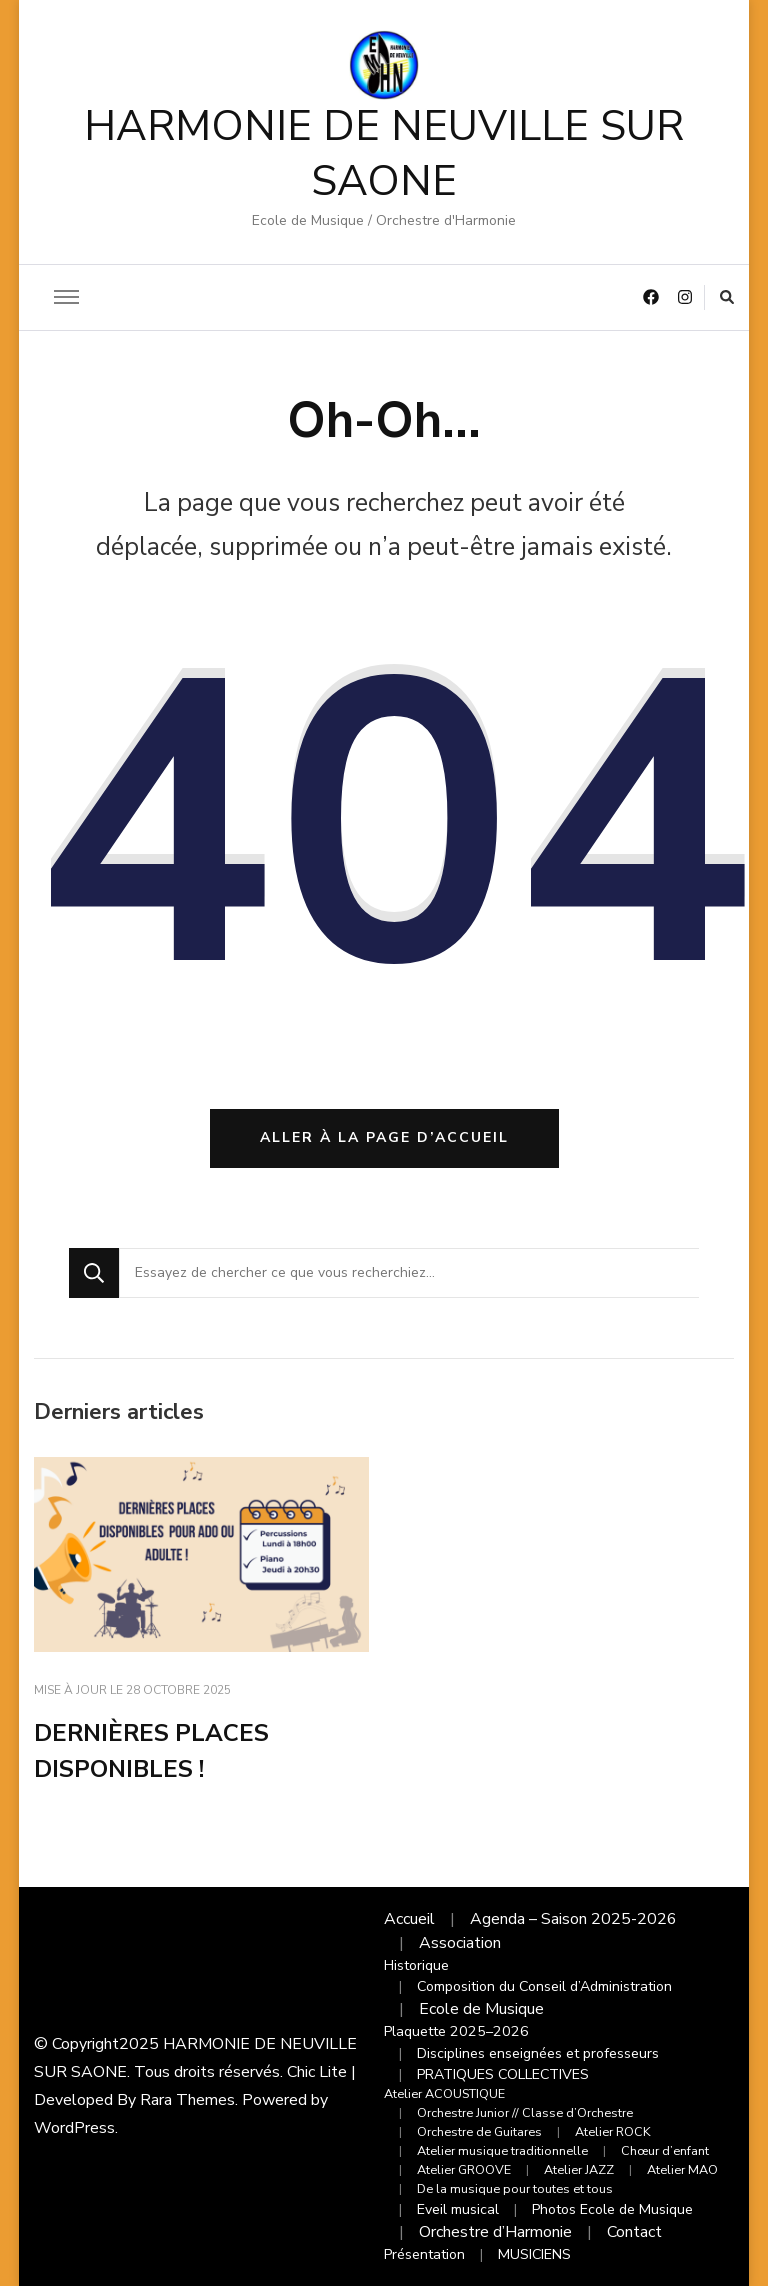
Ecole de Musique (481, 2009)
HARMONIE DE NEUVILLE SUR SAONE (384, 154)
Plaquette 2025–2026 (456, 2031)
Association (460, 1943)
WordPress (74, 2128)
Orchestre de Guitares (479, 2131)
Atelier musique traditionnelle (502, 2150)
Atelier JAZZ (579, 2169)
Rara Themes (187, 2100)
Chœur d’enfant (665, 2150)
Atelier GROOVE (464, 2169)
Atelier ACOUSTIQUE (444, 2093)
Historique (416, 1965)
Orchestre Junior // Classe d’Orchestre (525, 2112)
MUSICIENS (534, 2254)
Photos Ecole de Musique (612, 2209)
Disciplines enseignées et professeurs (538, 2053)
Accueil (409, 1919)
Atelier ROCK (613, 2131)
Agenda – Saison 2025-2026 (573, 1919)
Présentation (424, 2254)
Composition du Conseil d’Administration (544, 1986)
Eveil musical (458, 2209)
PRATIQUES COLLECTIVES (503, 2074)
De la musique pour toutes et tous (515, 2188)
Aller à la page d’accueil (384, 1137)
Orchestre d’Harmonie (495, 2232)
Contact (634, 2232)
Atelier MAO (682, 2169)
